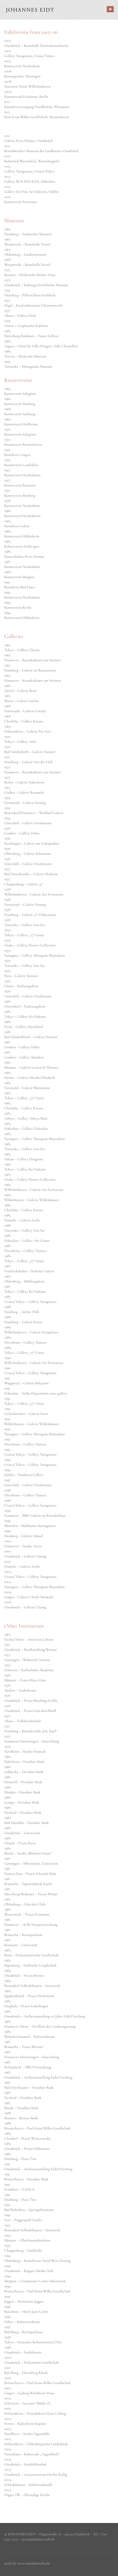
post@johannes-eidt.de (38, 2539)
